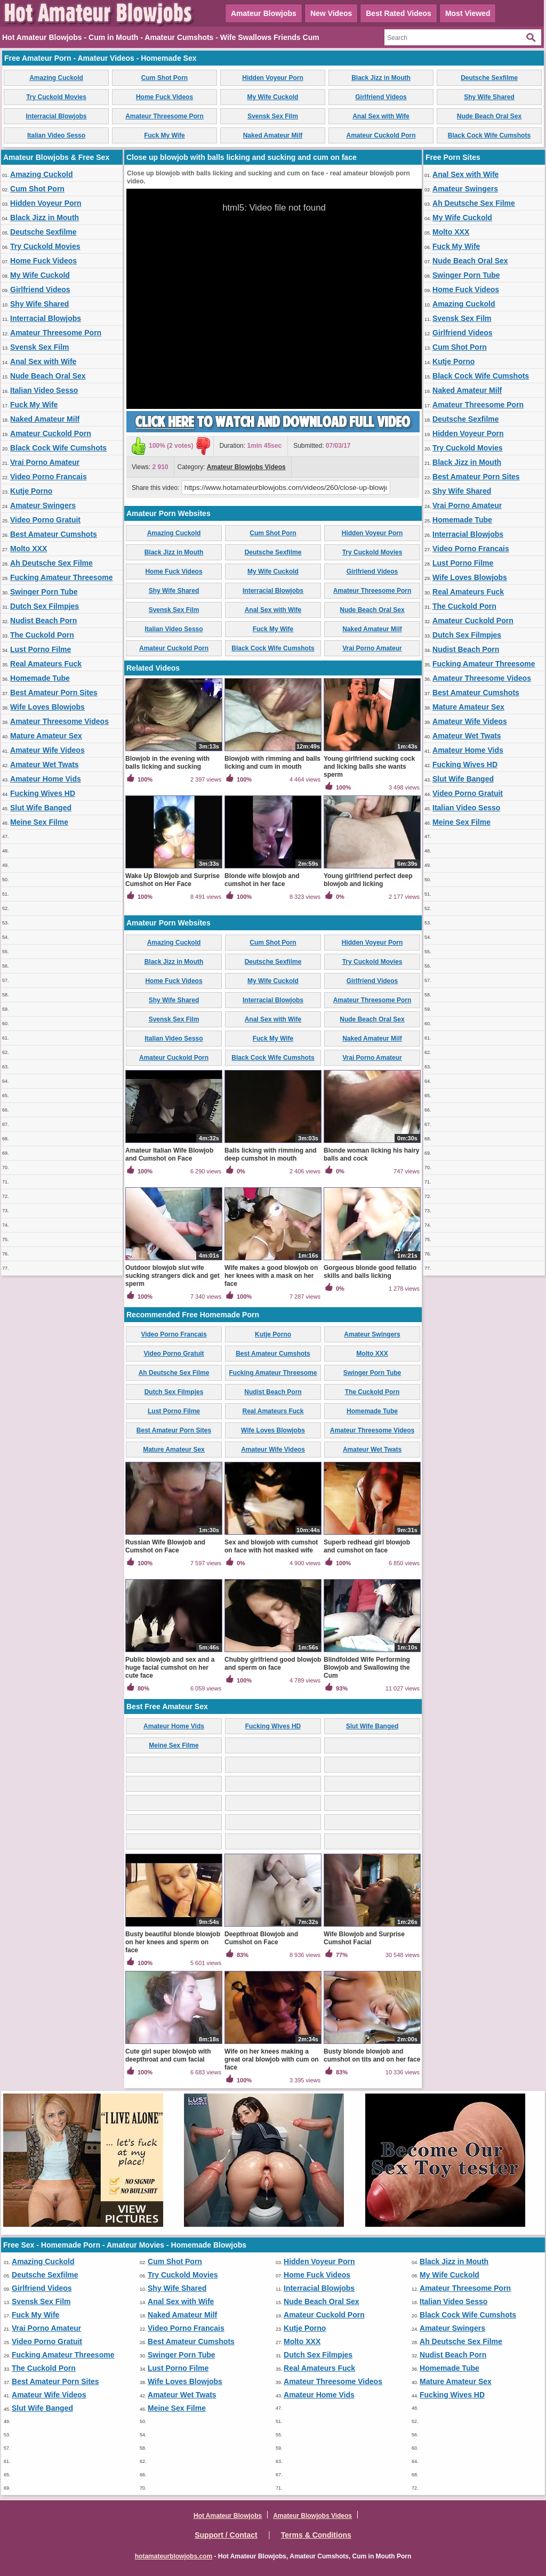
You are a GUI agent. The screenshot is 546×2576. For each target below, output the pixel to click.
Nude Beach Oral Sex (489, 116)
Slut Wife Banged (40, 807)
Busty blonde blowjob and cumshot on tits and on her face (372, 2055)
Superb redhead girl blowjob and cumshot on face (367, 1546)
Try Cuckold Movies (56, 97)
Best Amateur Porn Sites (54, 692)
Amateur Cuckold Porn (380, 135)
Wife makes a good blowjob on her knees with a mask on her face (271, 1275)
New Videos (331, 13)
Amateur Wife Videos (47, 750)
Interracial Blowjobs (56, 116)
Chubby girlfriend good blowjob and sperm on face (272, 1663)
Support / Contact (226, 2535)
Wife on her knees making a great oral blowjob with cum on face (271, 2059)
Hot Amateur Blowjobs (228, 2515)
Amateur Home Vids (45, 779)
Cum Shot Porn (164, 78)
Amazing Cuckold (56, 78)
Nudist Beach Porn (43, 620)
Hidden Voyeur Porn (272, 78)
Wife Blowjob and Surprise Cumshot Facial (364, 1938)
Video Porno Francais (48, 476)
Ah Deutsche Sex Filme (51, 563)
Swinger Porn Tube (44, 591)
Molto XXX (28, 548)
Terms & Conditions (316, 2535)
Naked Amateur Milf (273, 135)
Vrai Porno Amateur (44, 462)
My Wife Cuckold (273, 97)
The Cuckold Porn (42, 635)
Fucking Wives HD (42, 793)
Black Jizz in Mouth (381, 78)
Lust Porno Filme (40, 649)
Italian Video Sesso (56, 135)
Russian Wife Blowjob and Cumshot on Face (165, 1546)
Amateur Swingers (43, 505)
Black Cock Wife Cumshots (489, 135)
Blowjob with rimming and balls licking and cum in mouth (272, 762)
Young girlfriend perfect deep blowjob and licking (368, 880)
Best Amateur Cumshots (53, 534)
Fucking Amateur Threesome (61, 577)
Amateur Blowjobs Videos (246, 467)
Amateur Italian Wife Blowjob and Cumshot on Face (169, 1154)
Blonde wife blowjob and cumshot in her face (262, 880)
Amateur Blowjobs (263, 13)
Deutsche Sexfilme (489, 78)
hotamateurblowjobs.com (173, 2556)
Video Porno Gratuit (45, 520)
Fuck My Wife (164, 135)
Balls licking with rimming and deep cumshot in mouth (270, 1154)
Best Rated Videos (398, 13)
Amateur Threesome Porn (164, 116)
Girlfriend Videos (380, 97)
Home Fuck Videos (164, 97)
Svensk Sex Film (272, 116)
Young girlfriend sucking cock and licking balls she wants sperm (369, 766)
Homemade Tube (40, 678)
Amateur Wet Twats (44, 764)
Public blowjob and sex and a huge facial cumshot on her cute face (169, 1667)
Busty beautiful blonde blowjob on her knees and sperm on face (172, 1942)
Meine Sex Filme (39, 822)
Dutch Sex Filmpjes (44, 606)
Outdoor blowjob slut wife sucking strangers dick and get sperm (172, 1275)
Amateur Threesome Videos (59, 721)
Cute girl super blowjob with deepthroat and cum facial (168, 2055)
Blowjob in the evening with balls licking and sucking (167, 762)
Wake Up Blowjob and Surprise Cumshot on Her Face (172, 880)
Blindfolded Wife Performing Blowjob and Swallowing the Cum (367, 1667)
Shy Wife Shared (489, 97)
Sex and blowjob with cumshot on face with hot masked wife (271, 1546)
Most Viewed (468, 13)
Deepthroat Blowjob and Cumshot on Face (261, 1938)
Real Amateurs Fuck (46, 663)
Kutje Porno (31, 491)
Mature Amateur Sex (46, 735)
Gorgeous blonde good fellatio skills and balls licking (370, 1271)
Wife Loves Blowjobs (47, 707)
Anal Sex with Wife (381, 116)
